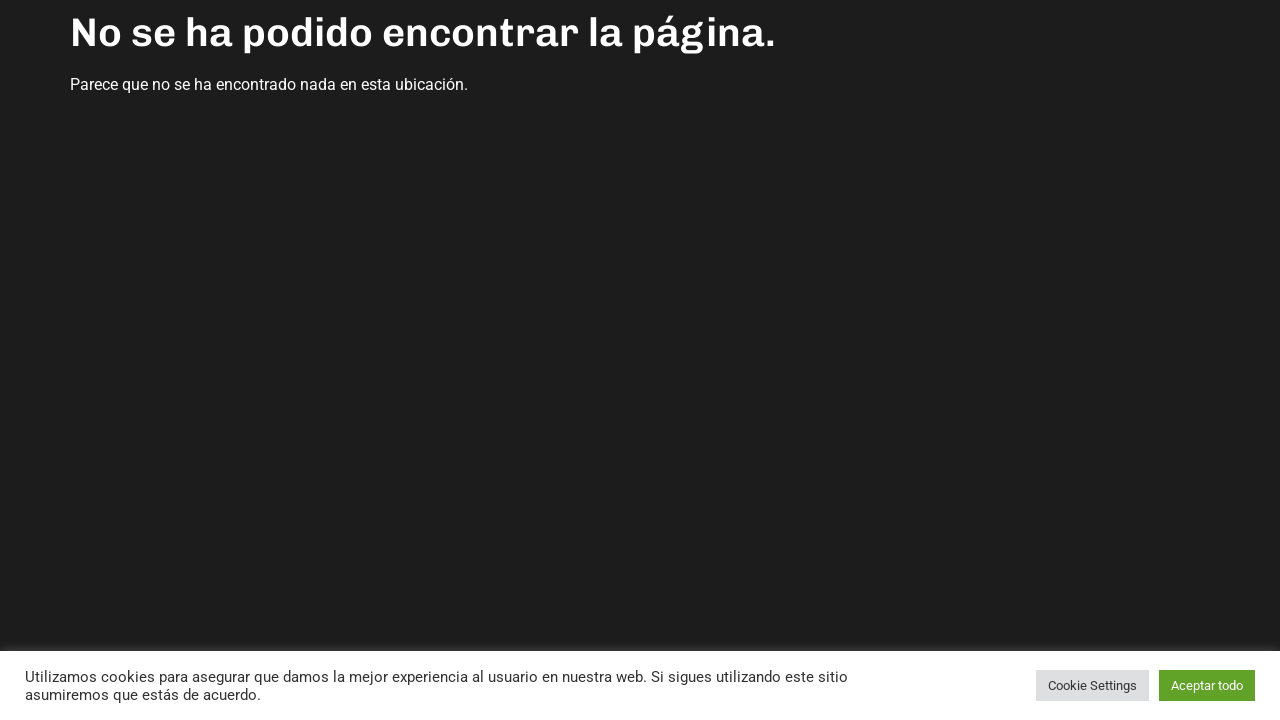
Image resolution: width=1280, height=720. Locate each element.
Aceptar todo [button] (1207, 685)
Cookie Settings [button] (1092, 685)
